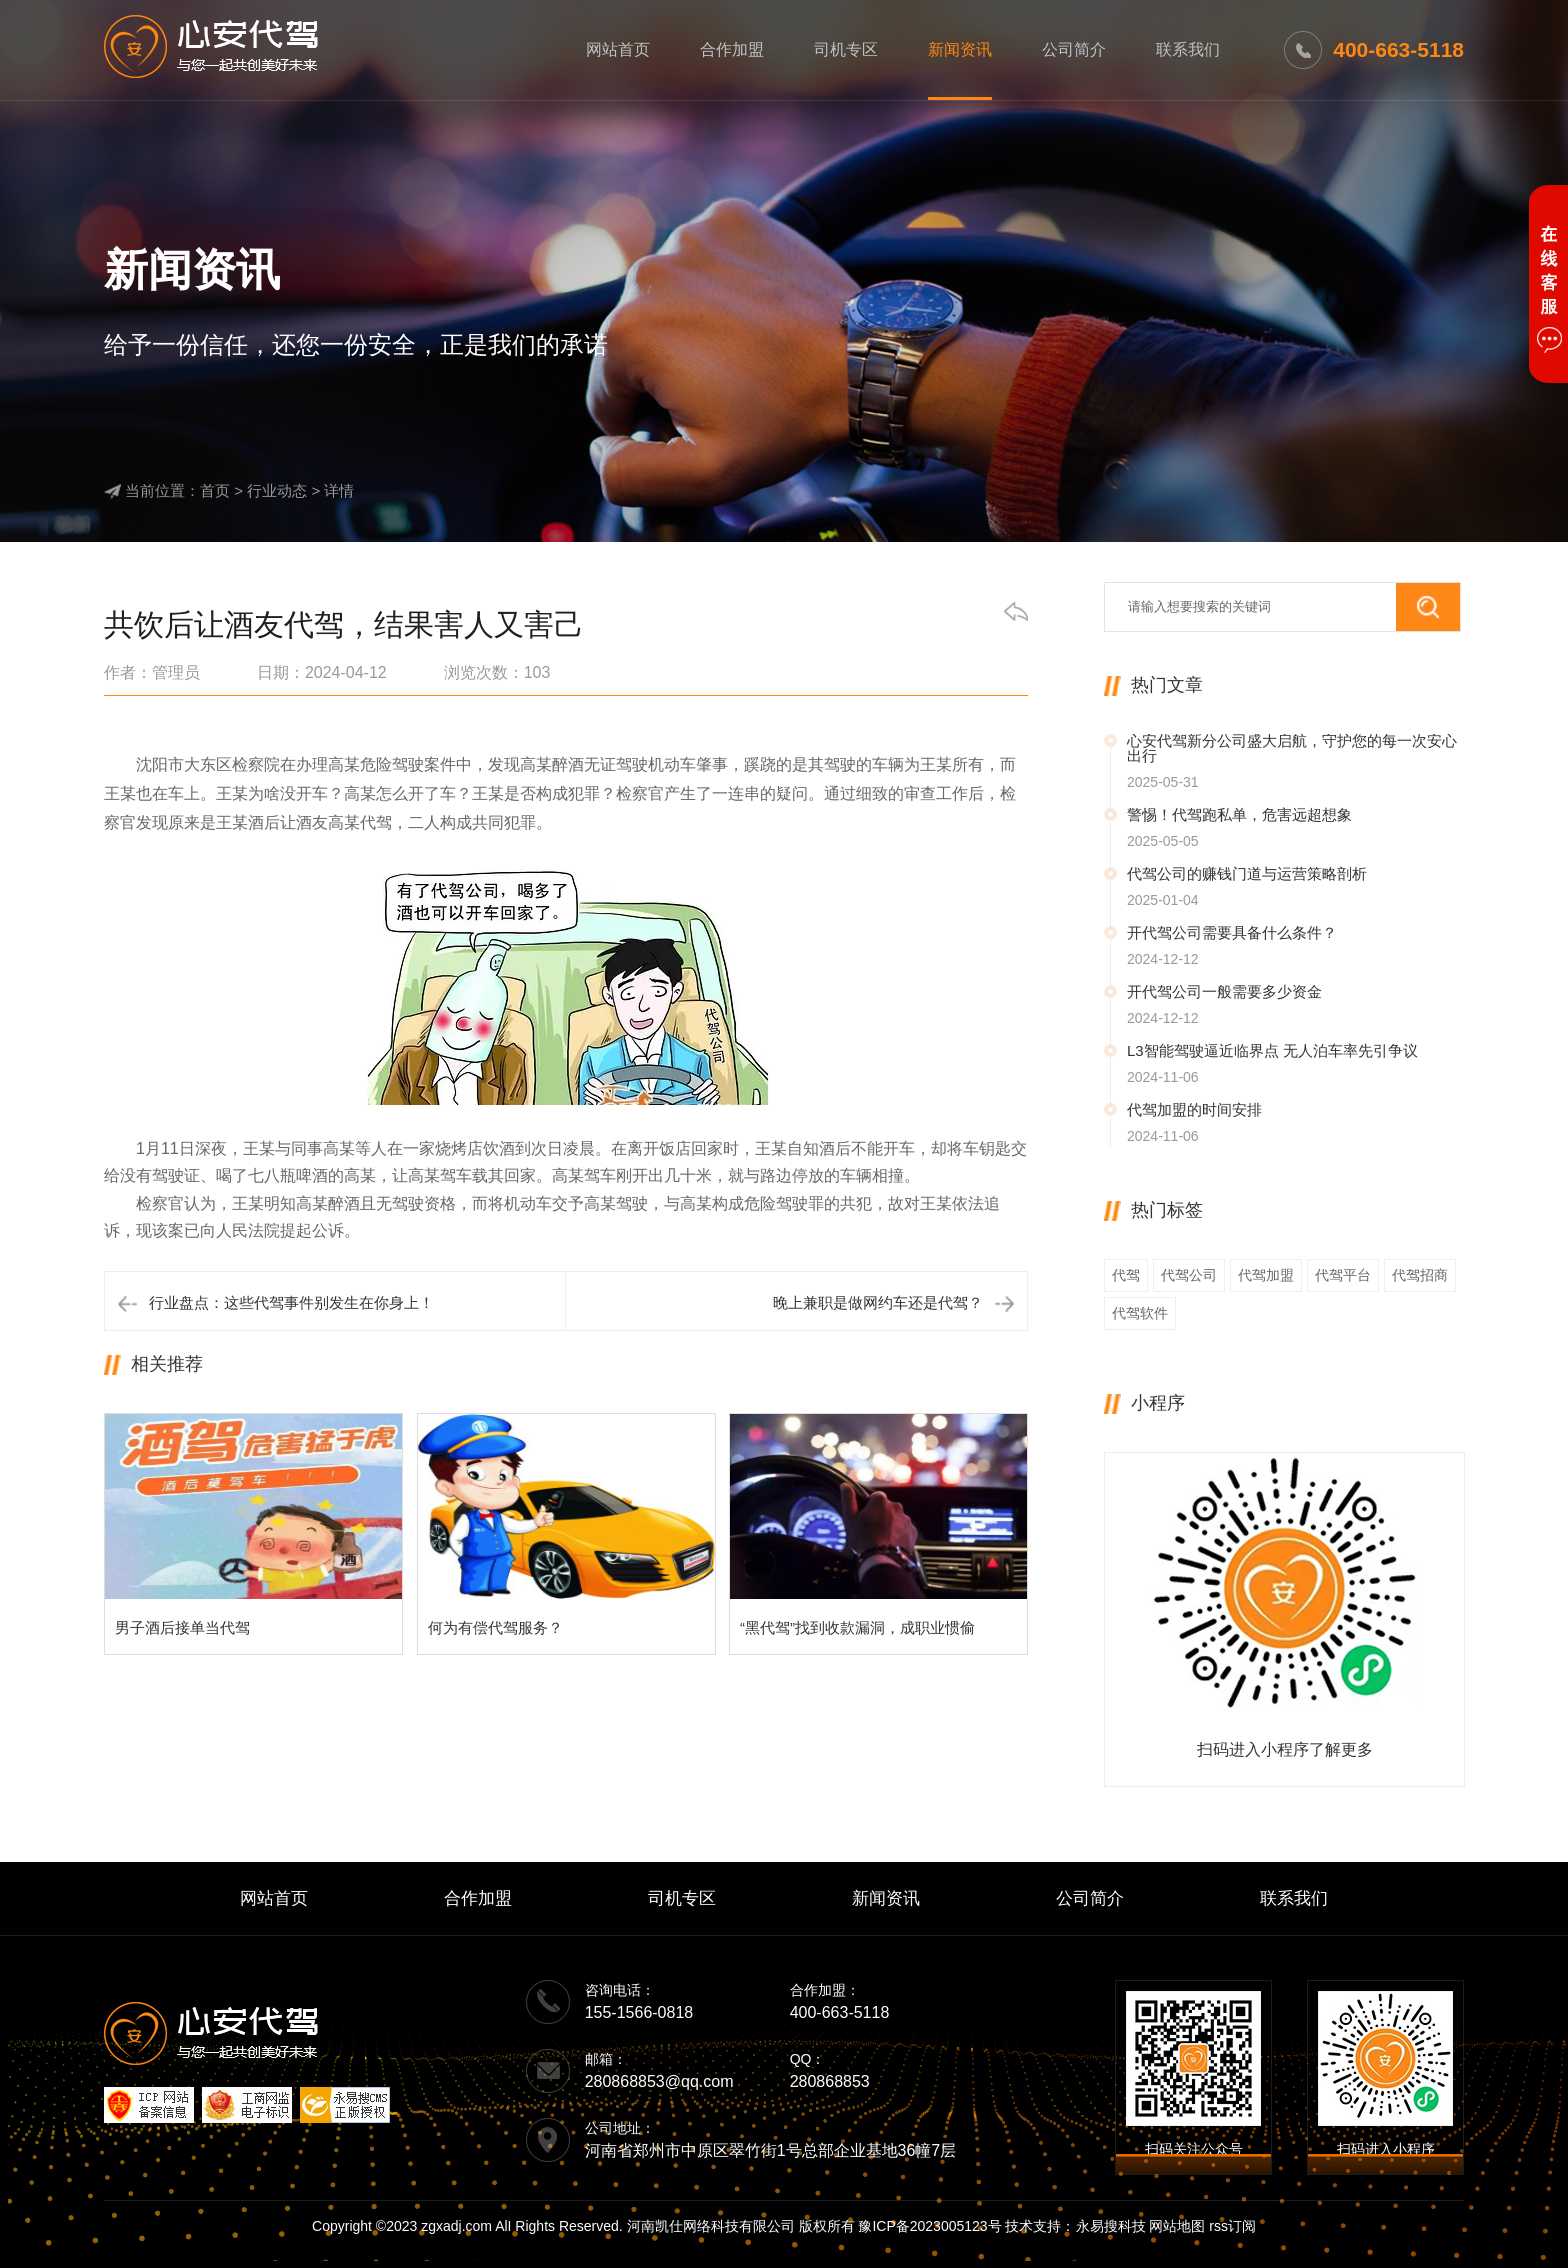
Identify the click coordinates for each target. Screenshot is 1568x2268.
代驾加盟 (1266, 1275)
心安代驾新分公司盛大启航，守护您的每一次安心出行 (1292, 748)
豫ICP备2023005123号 (929, 2226)
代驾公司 (1189, 1275)
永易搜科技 (1111, 2226)
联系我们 (1188, 49)
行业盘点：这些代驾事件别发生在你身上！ (291, 1302)
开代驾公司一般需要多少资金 (1224, 991)
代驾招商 (1420, 1275)
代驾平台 (1343, 1275)
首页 (215, 490)
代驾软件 (1140, 1313)
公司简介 (1074, 49)
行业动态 (277, 490)
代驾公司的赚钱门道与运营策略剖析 (1247, 873)
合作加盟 (732, 49)
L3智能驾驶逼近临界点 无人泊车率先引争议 (1272, 1050)
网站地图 (1177, 2226)
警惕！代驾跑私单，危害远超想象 (1239, 814)
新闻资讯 (960, 49)
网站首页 (618, 49)
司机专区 (846, 49)
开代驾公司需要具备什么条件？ (1232, 932)
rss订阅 (1232, 2226)
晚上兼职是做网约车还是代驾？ (878, 1302)
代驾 (1126, 1275)
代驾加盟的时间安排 (1194, 1109)
